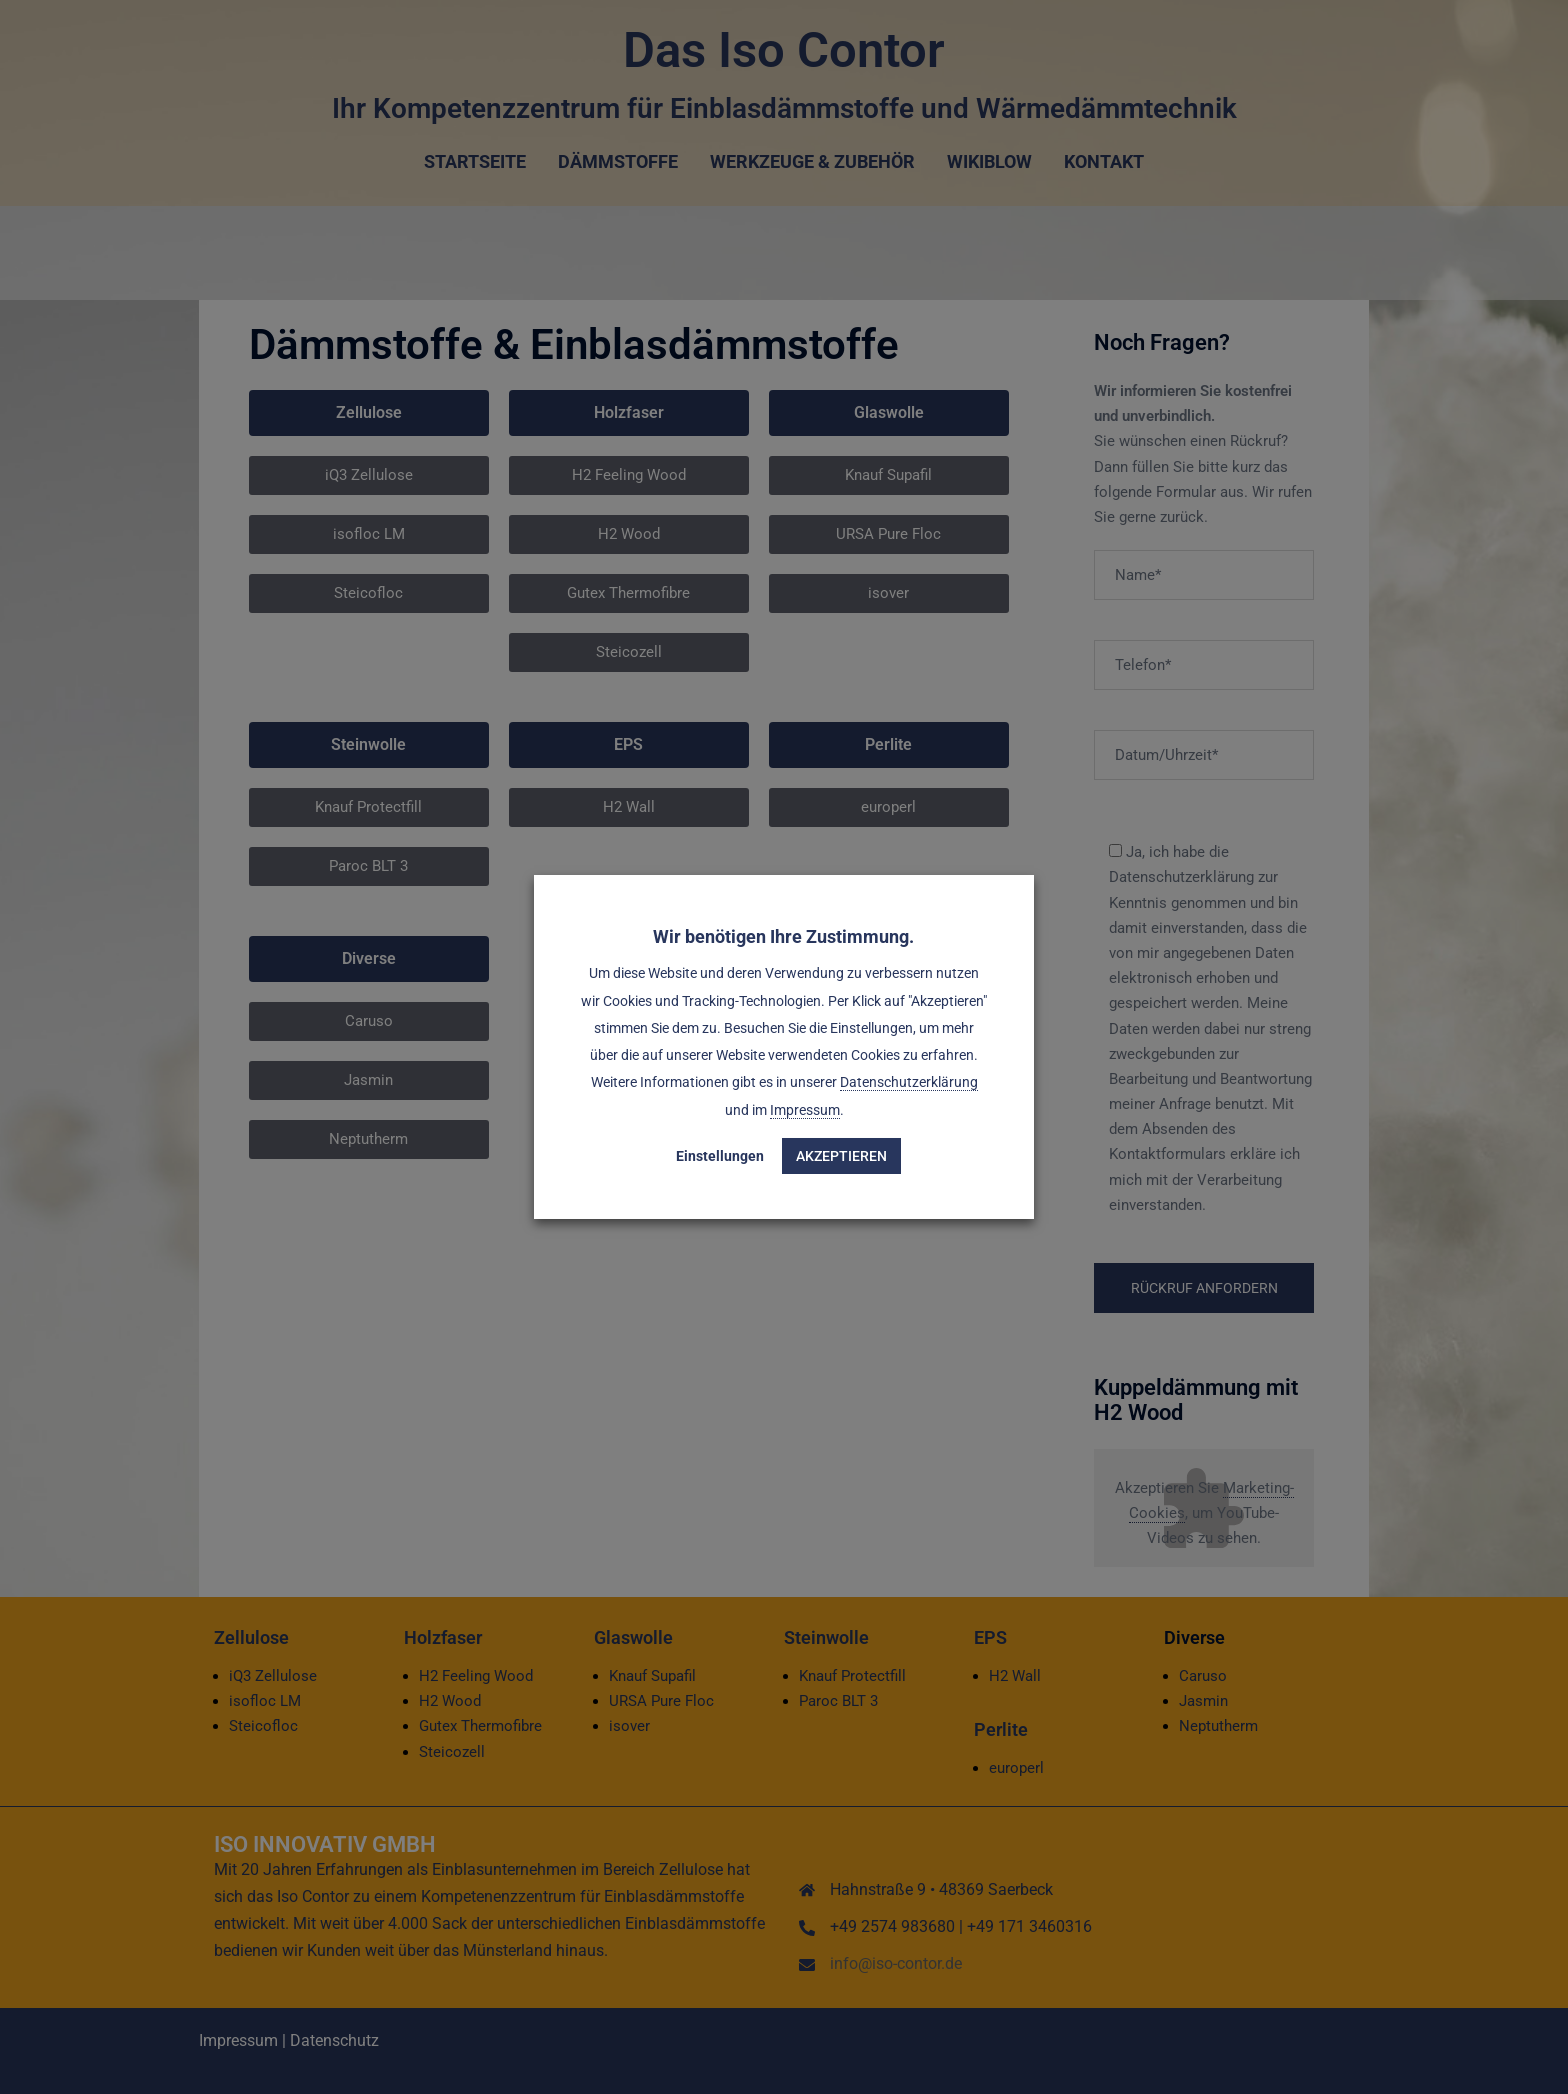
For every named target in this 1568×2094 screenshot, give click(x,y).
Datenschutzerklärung (909, 1083)
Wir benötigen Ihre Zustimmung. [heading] (784, 936)
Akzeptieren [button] (842, 1156)
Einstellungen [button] (721, 1156)
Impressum (805, 1110)
